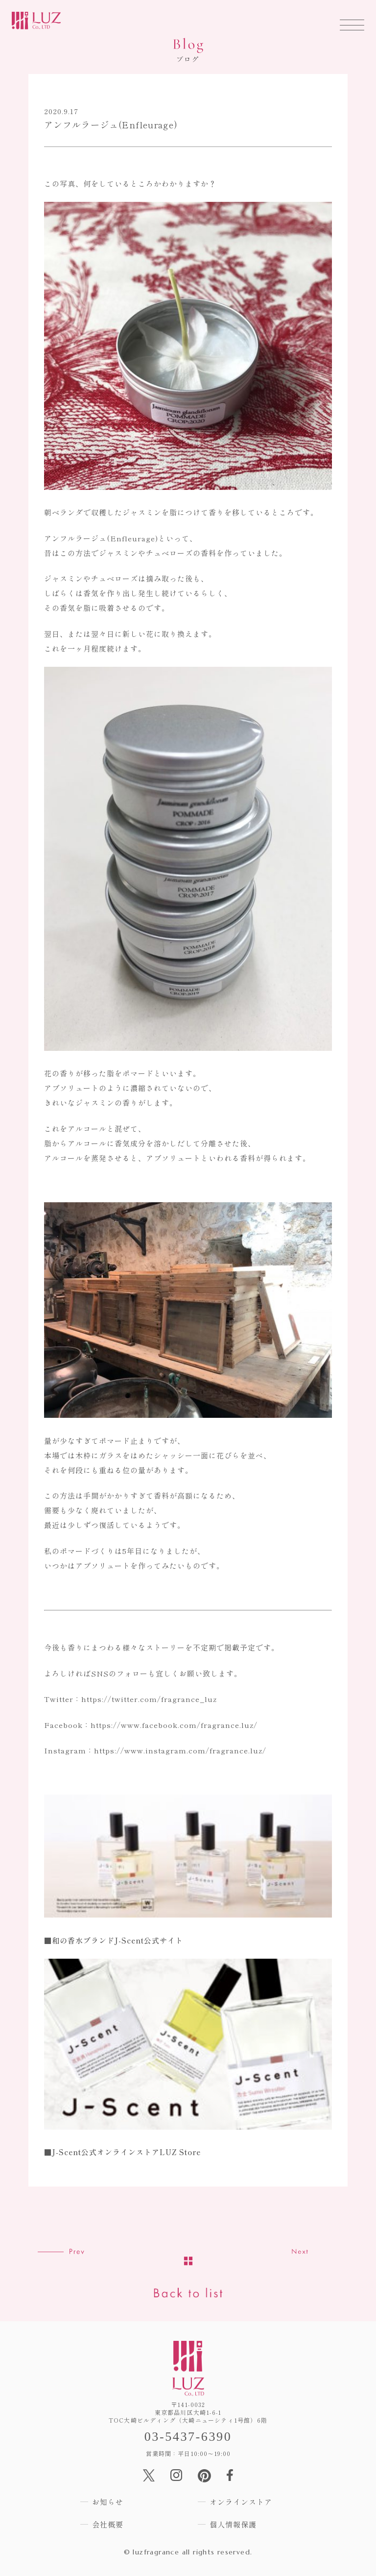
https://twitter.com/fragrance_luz (149, 1699)
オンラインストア (241, 2502)
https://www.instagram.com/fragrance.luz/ (180, 1750)
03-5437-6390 (188, 2437)
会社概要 (107, 2524)
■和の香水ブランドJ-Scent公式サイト (113, 1940)
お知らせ (107, 2502)
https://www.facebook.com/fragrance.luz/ (174, 1725)
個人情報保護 (233, 2524)
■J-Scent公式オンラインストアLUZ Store (122, 2152)
